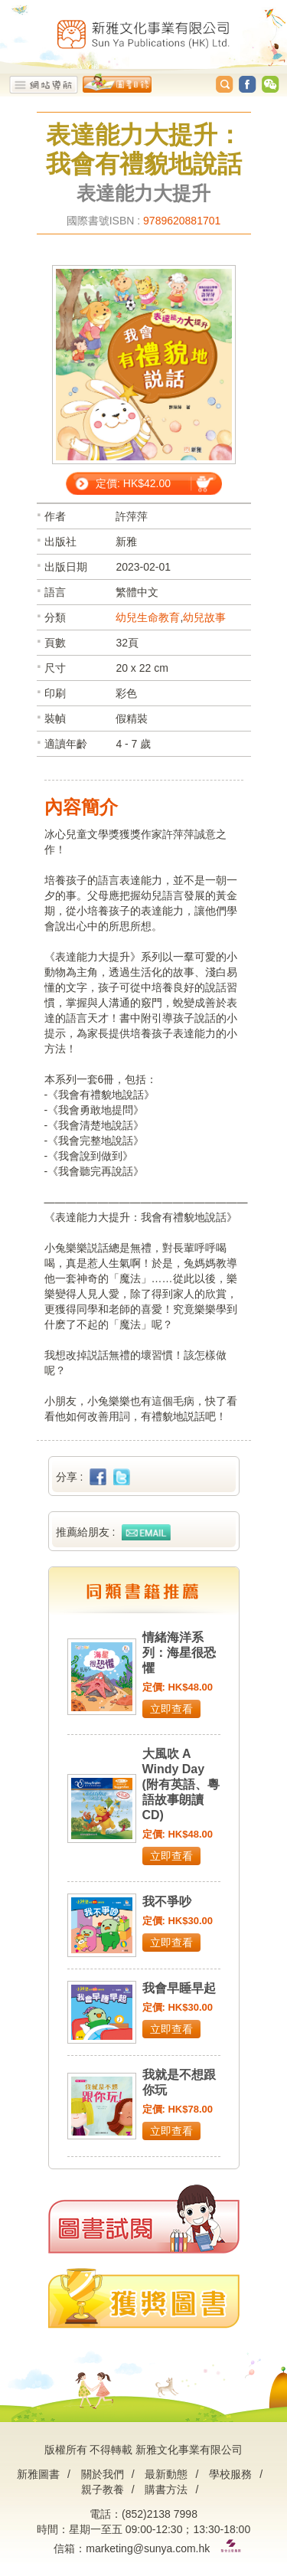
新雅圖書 (38, 2474)
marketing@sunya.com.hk (148, 2548)
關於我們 (102, 2474)
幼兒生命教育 (148, 617)
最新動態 (166, 2474)
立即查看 (171, 1709)
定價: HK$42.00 (133, 483)
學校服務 (230, 2474)
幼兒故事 (204, 617)
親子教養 (102, 2489)
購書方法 (166, 2489)
